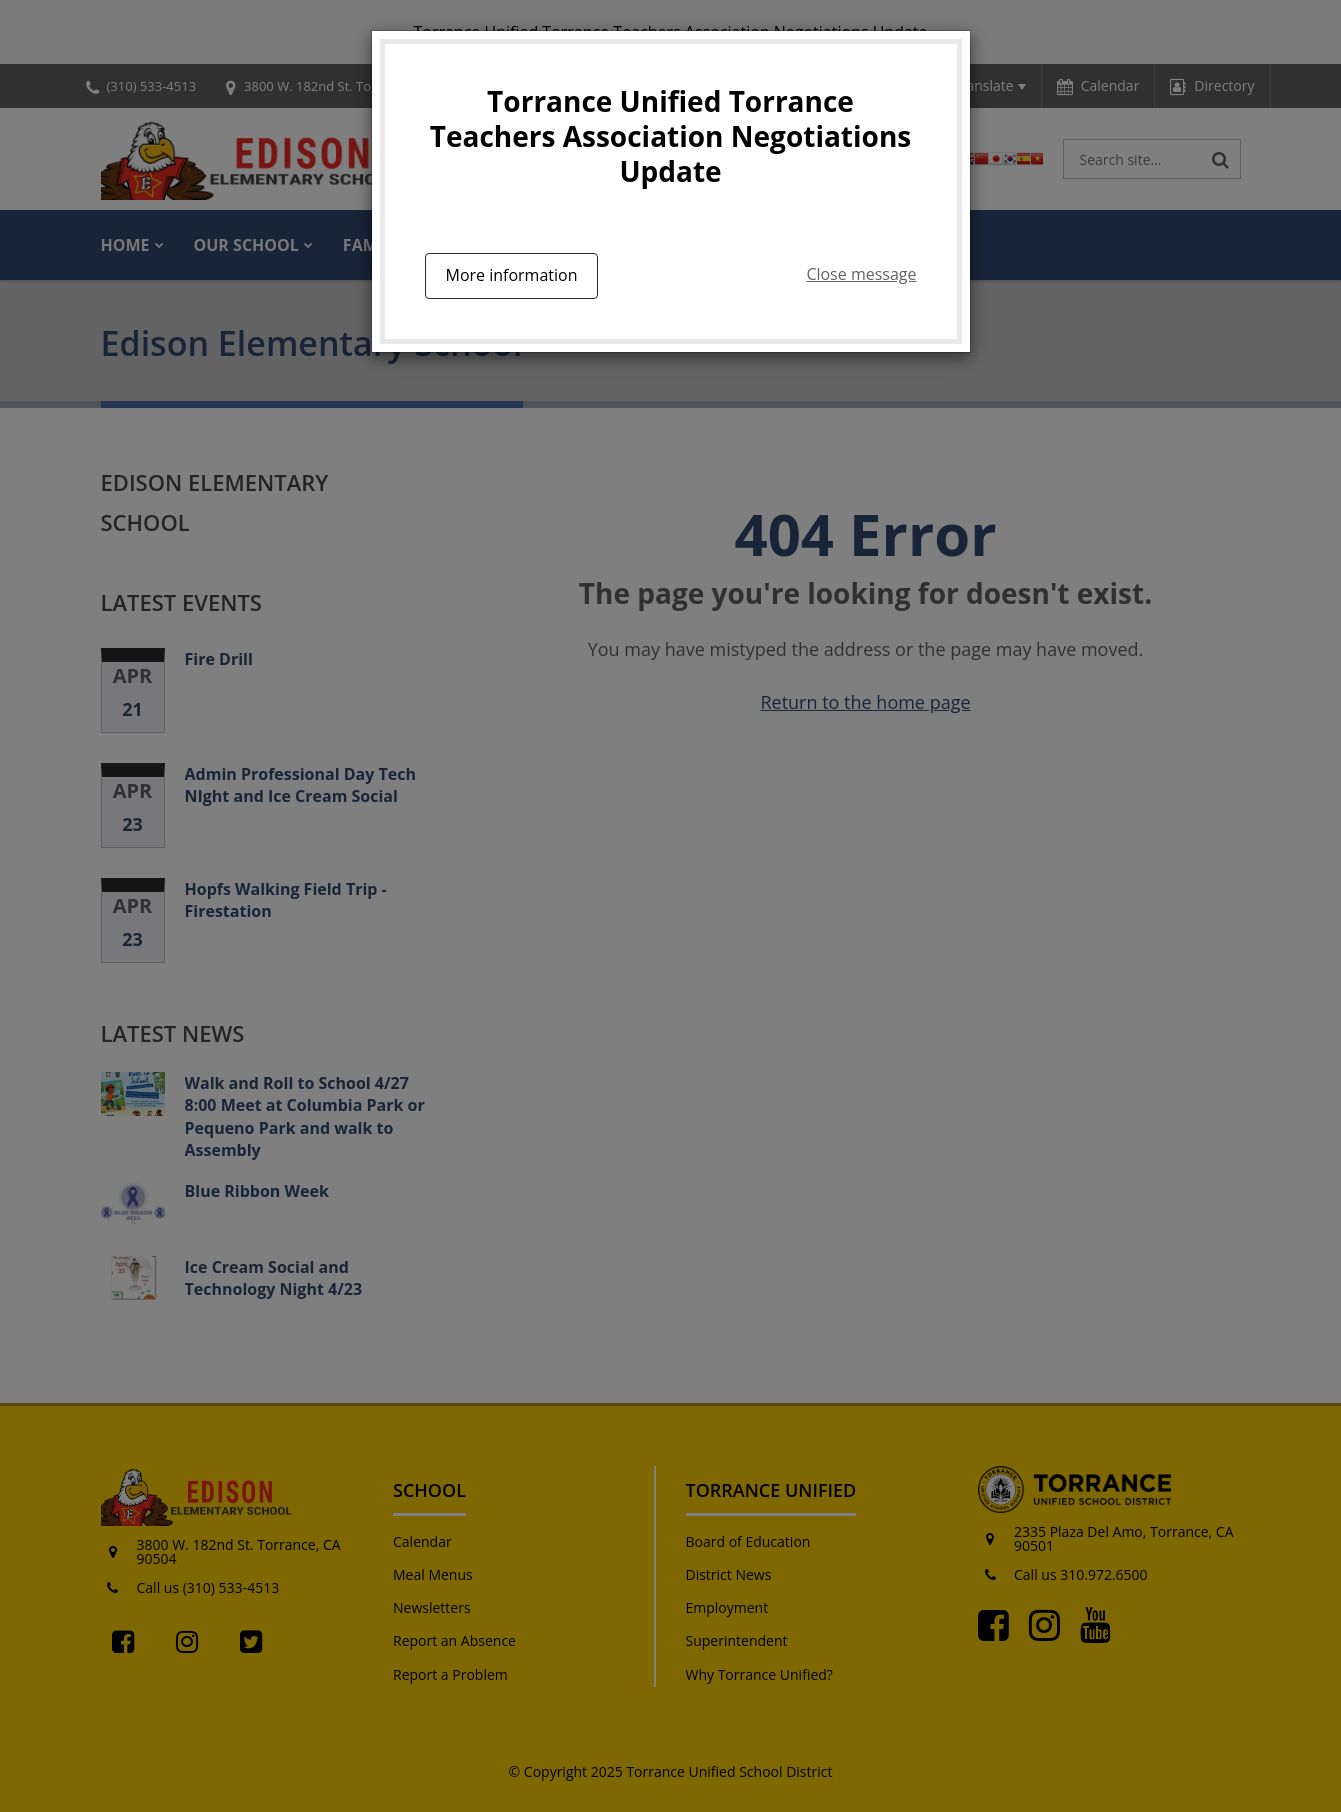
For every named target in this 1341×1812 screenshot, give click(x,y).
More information (512, 275)
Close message (861, 274)
